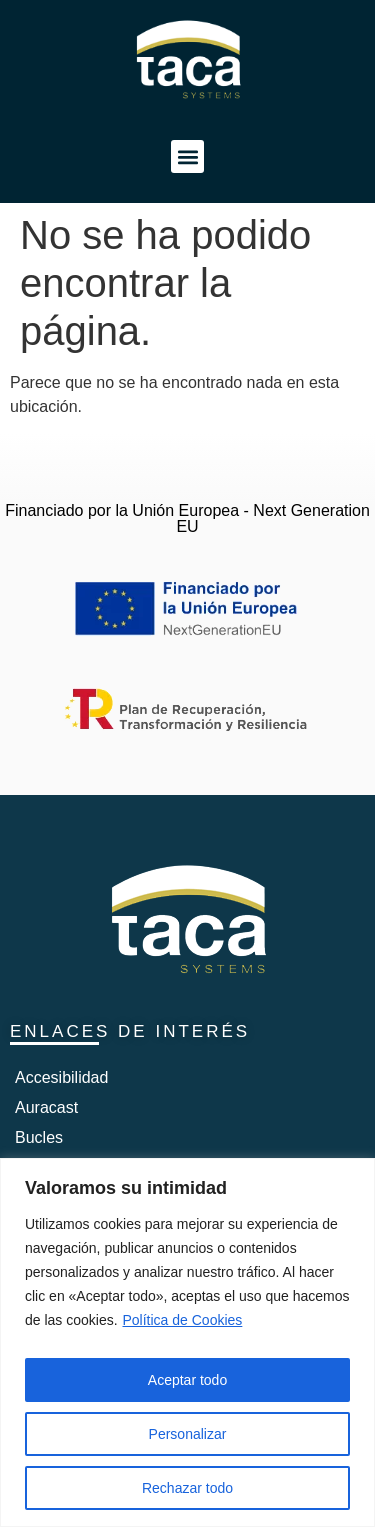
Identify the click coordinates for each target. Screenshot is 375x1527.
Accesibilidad (61, 1077)
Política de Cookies (183, 1320)
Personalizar (188, 1434)
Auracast (46, 1107)
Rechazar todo (187, 1488)
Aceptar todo (187, 1380)
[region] (187, 1342)
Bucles (39, 1137)
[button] (187, 156)
